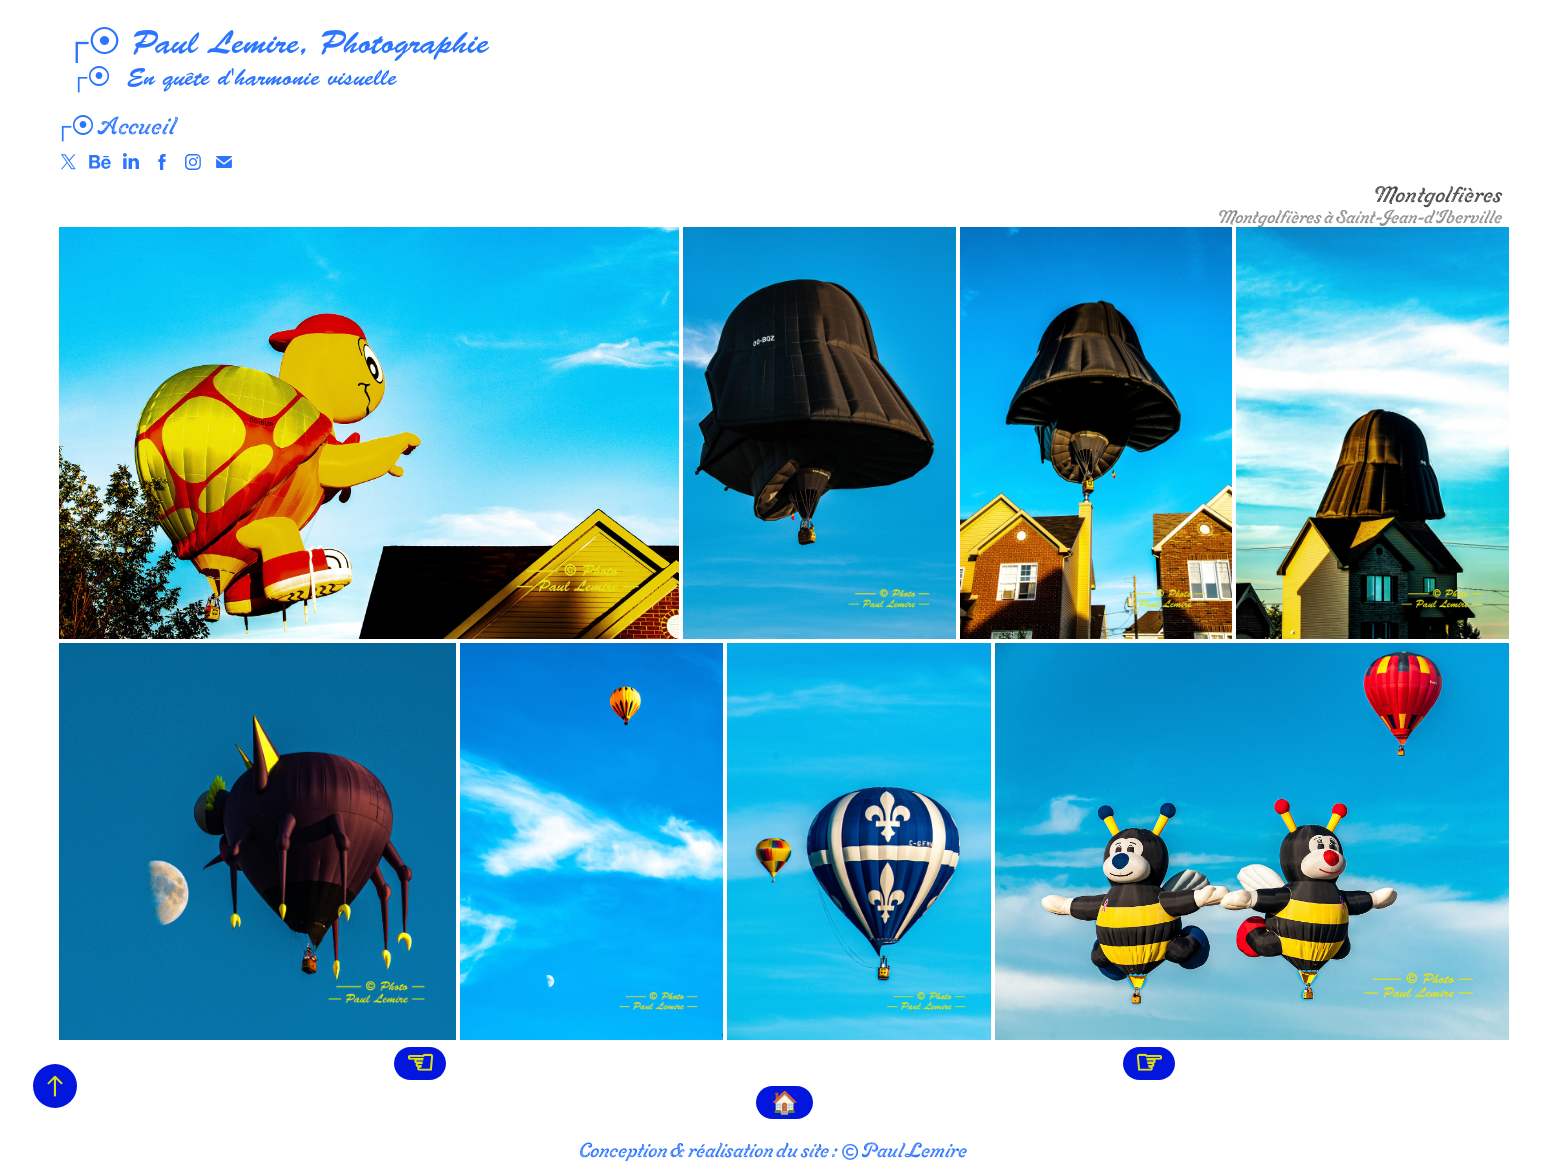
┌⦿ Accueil (115, 125)
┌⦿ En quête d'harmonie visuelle (225, 78)
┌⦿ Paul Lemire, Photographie (271, 43)
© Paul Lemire (903, 1149)
